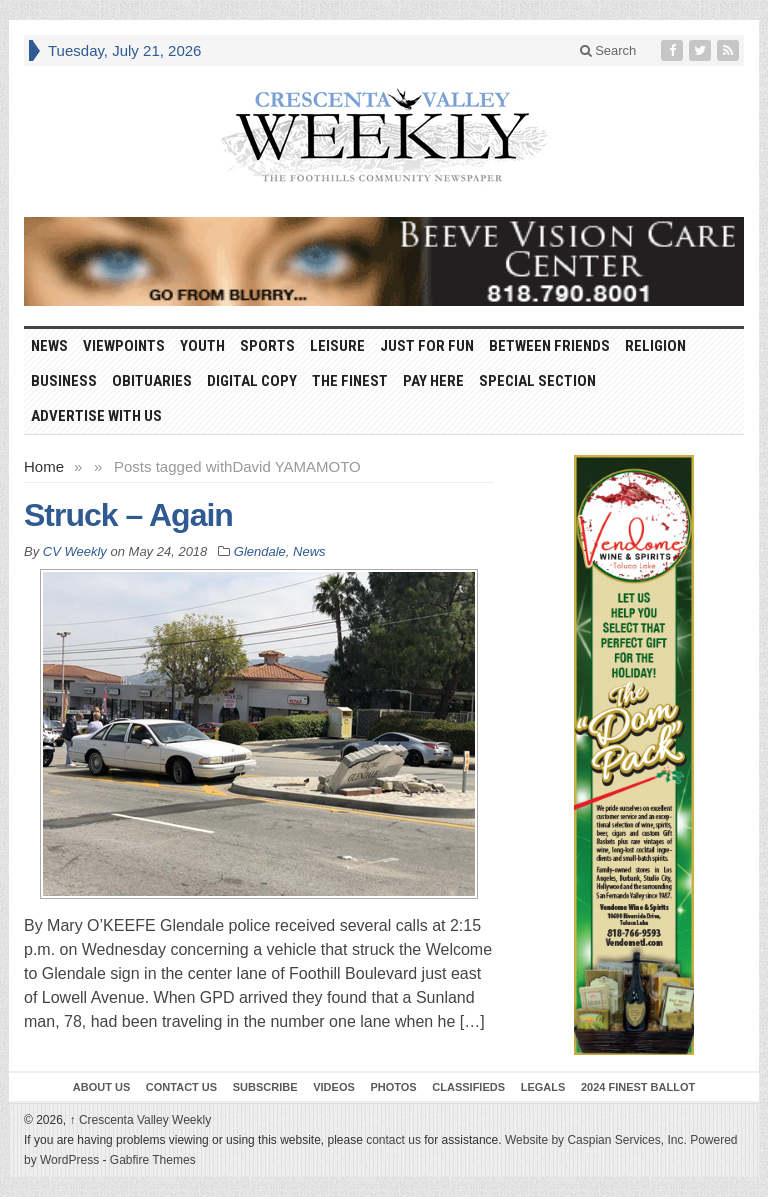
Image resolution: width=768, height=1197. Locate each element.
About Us (101, 1087)
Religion (655, 346)
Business (64, 381)
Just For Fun (427, 346)
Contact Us (181, 1087)
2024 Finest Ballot (638, 1087)
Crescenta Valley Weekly (141, 1120)
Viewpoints (124, 346)
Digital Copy (252, 381)
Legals (543, 1087)
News (49, 346)
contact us (393, 1140)
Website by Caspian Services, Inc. (596, 1140)
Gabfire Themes (153, 1160)
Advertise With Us (96, 416)
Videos (334, 1087)
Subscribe (265, 1087)
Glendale (260, 551)
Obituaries (152, 381)
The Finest (350, 381)
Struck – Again (128, 515)
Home (44, 466)
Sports (267, 346)
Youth (202, 346)
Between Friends (549, 346)
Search (608, 50)
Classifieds (468, 1087)
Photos (393, 1087)
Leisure (337, 346)
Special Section (537, 381)
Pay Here (433, 381)
